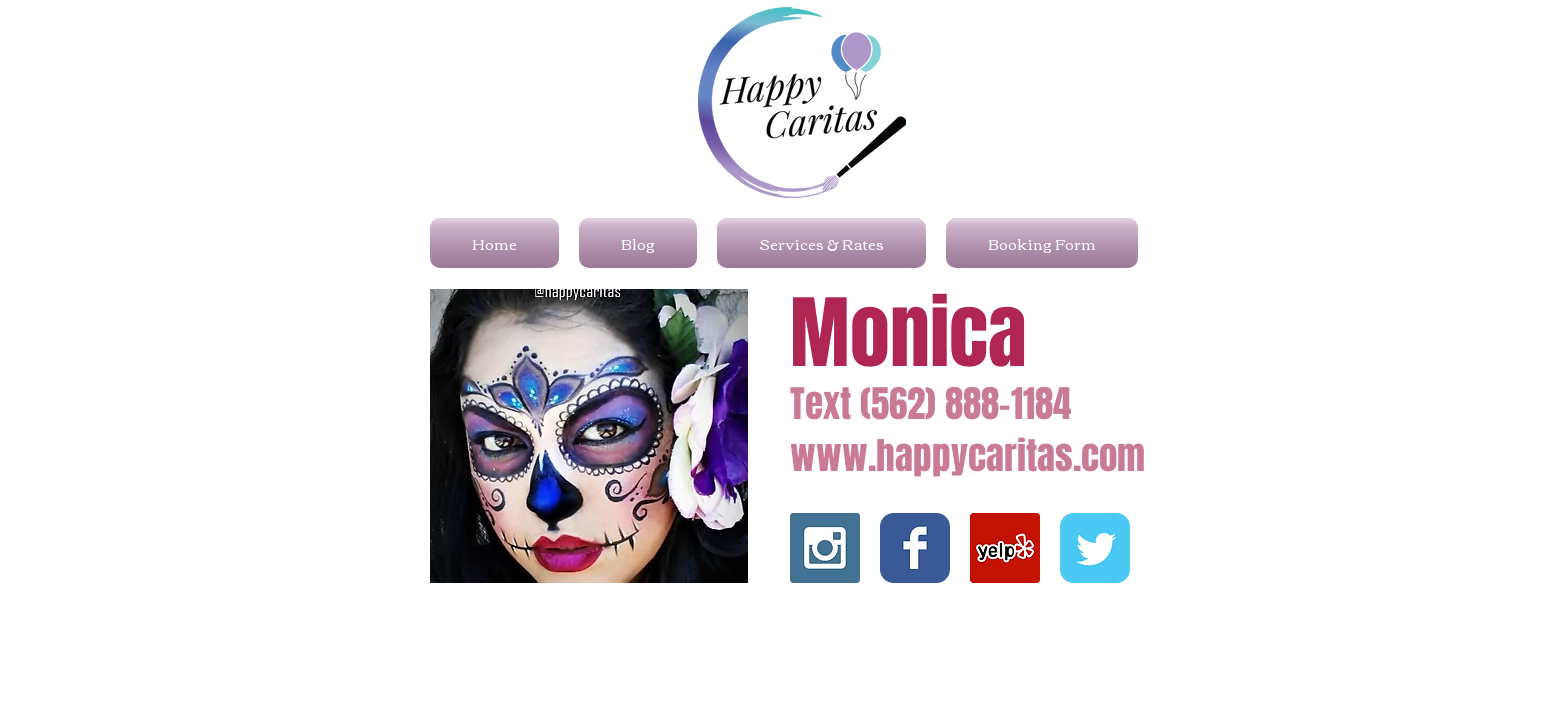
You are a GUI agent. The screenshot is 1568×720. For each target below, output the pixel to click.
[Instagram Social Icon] (825, 548)
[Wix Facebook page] (915, 548)
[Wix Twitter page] (1095, 548)
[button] (589, 436)
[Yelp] (1005, 548)
